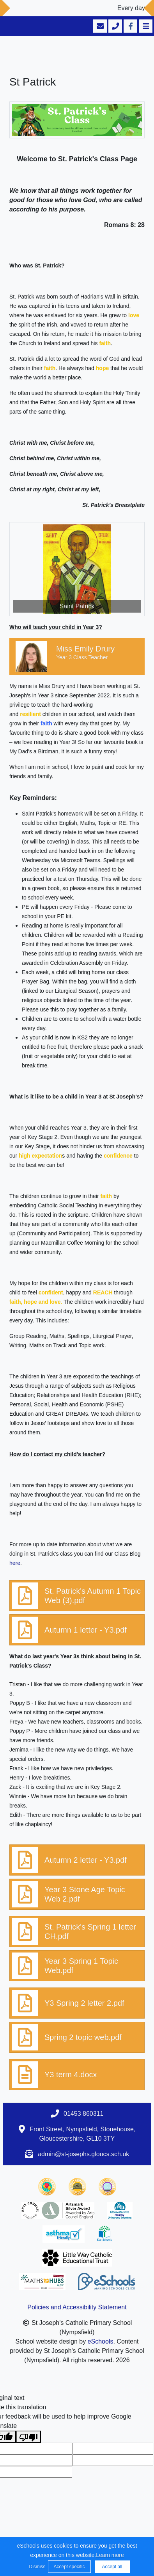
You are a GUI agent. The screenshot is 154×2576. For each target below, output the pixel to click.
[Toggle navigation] (144, 26)
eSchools (100, 2341)
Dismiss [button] (36, 2566)
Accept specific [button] (69, 2566)
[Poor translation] (28, 2437)
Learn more (110, 2555)
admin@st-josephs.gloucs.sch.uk (83, 2154)
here (14, 1563)
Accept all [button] (112, 2566)
